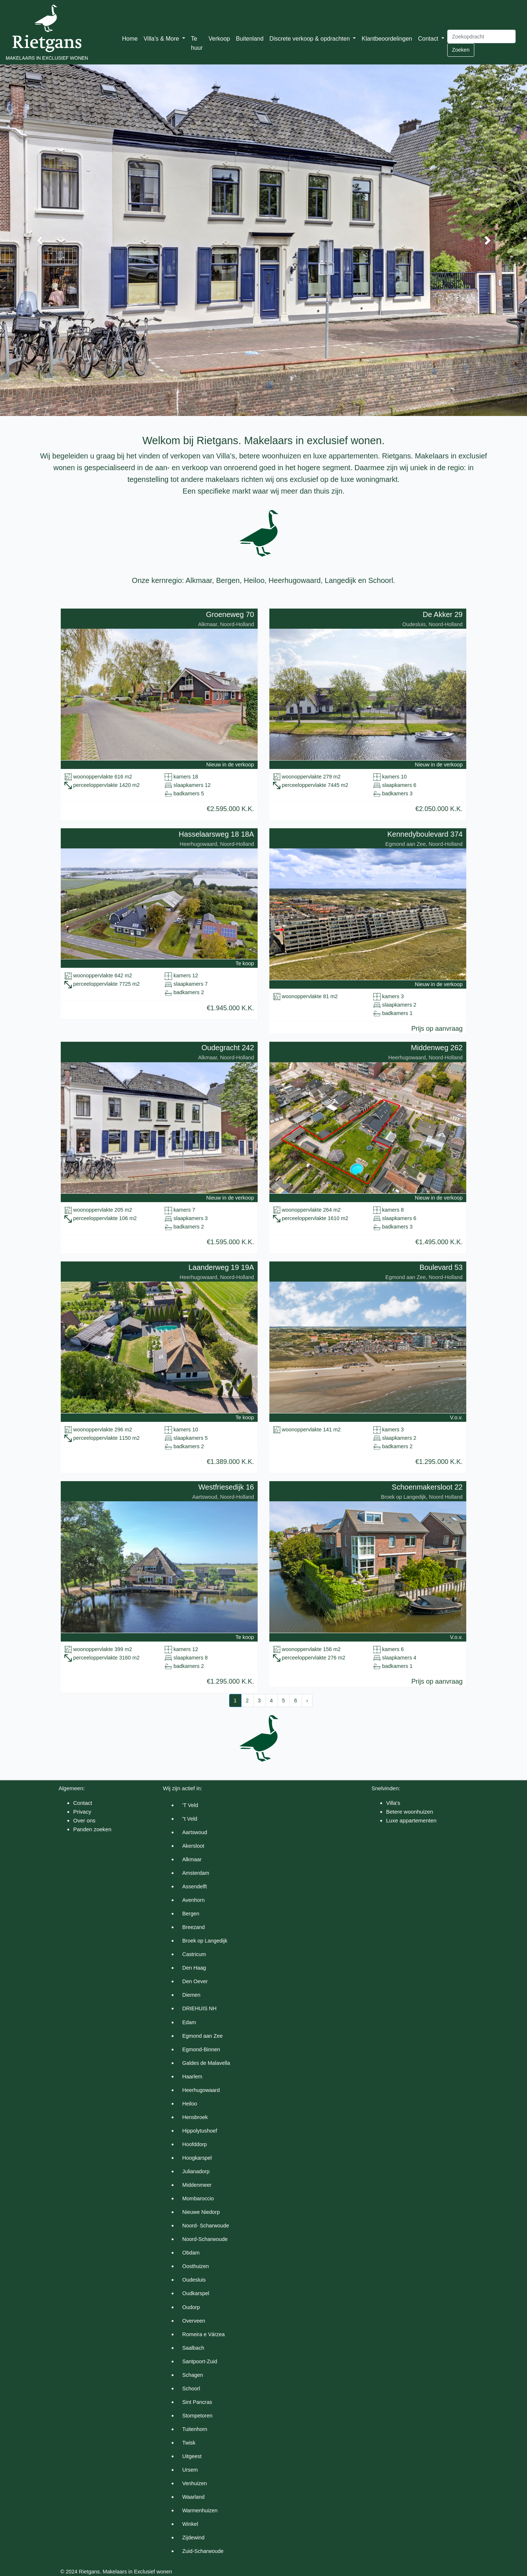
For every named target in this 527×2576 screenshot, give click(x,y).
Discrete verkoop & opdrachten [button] (310, 39)
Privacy (82, 1812)
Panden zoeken (92, 1829)
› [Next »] (307, 1700)
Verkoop (219, 39)
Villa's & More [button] (161, 39)
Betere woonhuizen (409, 1812)
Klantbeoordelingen (387, 39)
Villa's (393, 1803)
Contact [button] (429, 39)
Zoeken (461, 50)
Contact (82, 1803)
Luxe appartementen (411, 1820)
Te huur (197, 43)
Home (130, 39)
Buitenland (250, 39)
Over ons (84, 1820)
